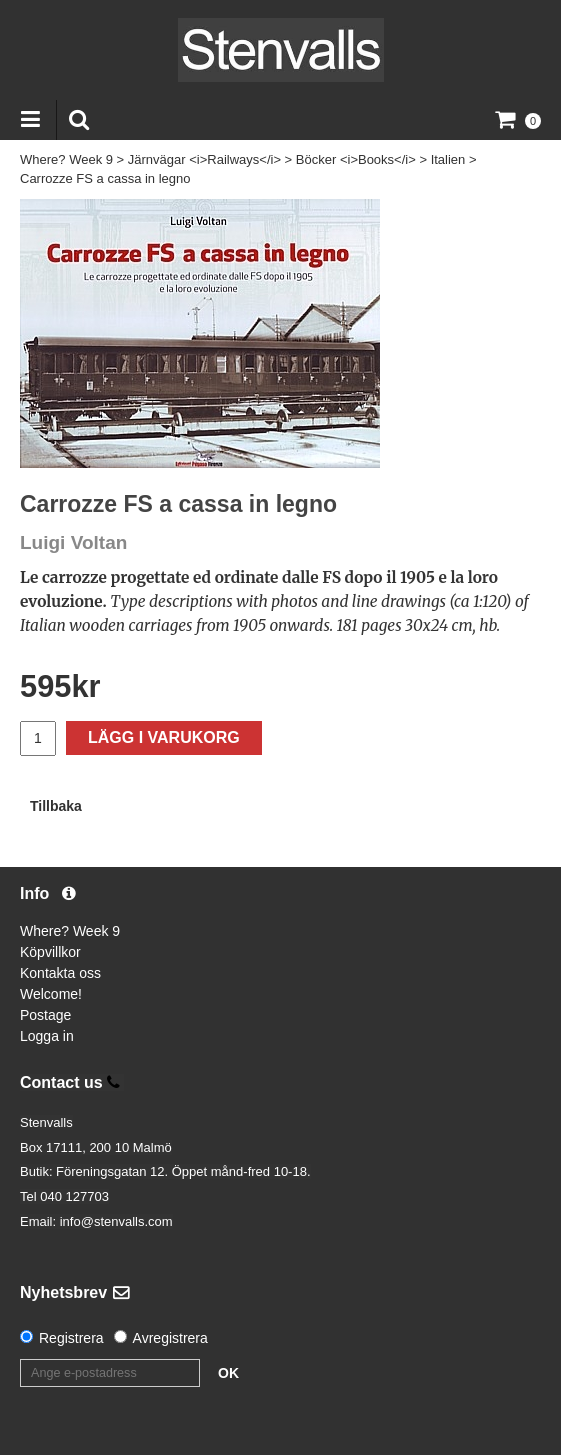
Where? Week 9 (66, 159)
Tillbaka (56, 806)
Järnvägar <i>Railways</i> (204, 159)
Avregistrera (170, 1338)
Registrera (71, 1338)
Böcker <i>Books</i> (356, 159)
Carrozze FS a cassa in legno (105, 178)
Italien (448, 159)
